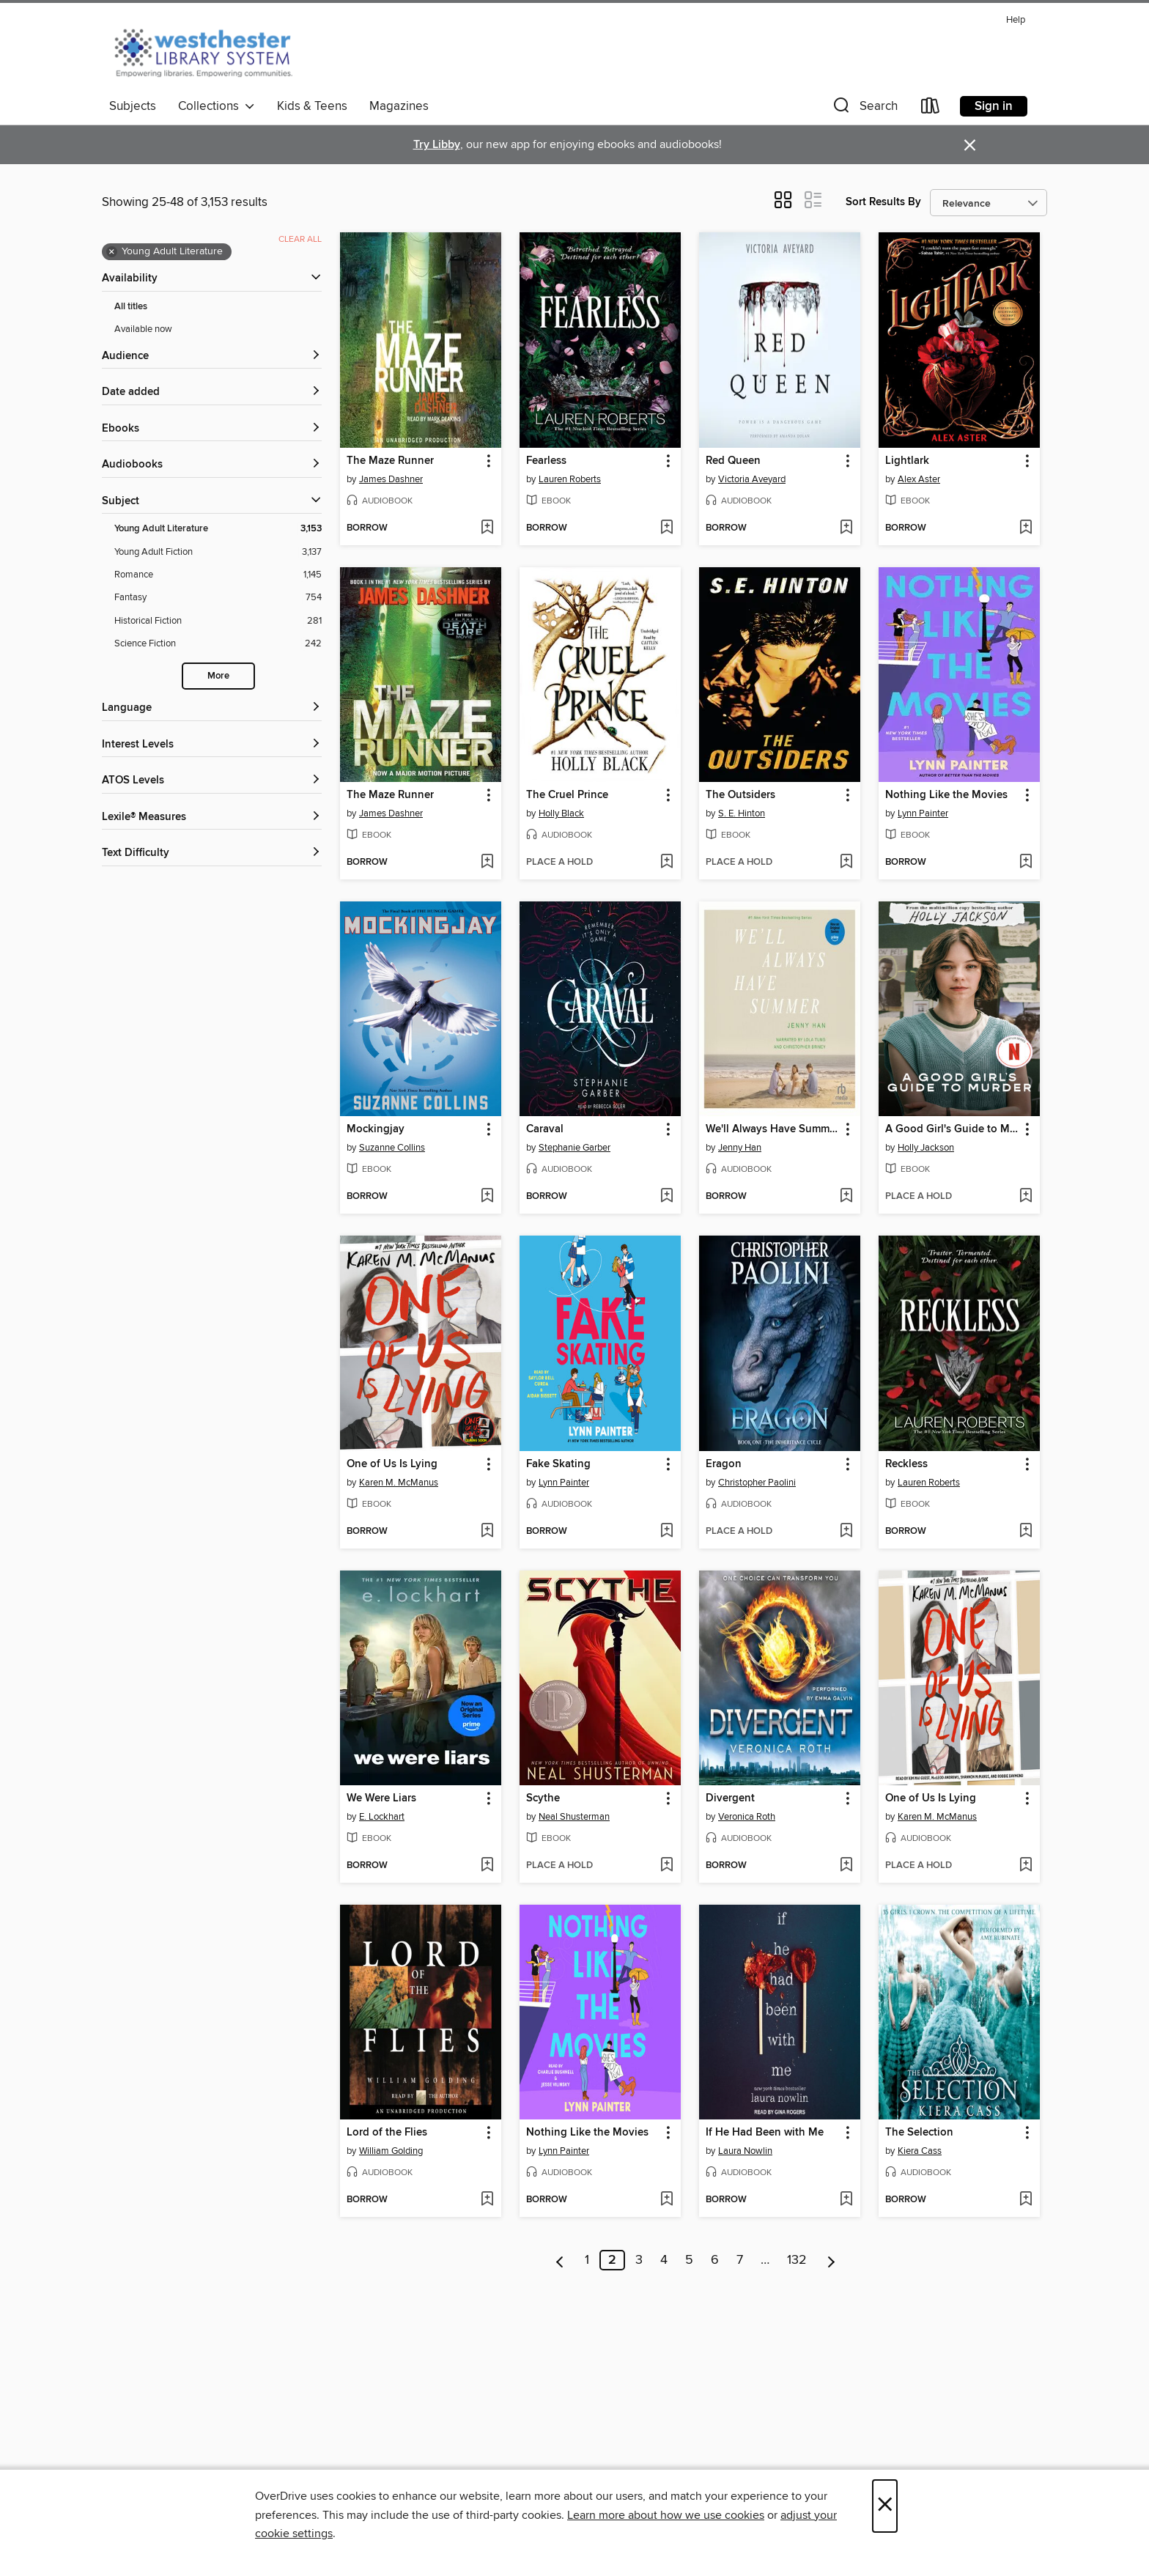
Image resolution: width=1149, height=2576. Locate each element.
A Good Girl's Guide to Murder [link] (952, 1129)
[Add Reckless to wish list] (1025, 1531)
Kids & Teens (312, 106)
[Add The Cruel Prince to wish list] (666, 862)
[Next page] (831, 2260)
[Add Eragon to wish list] (846, 1531)
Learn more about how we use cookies (665, 2515)
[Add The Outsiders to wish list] (846, 862)
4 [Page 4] (664, 2260)
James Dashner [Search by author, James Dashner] (391, 479)
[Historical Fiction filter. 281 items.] (218, 621)
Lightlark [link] (907, 461)
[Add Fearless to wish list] (666, 528)
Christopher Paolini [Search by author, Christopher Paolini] (757, 1482)
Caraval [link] (545, 1129)
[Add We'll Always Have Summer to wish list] (846, 1196)
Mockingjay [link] (375, 1129)
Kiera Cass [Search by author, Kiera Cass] (920, 2151)
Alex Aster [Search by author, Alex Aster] (919, 479)
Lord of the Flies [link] (387, 2132)
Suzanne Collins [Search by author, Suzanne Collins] (392, 1148)
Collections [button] (216, 106)
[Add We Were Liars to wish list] (487, 1865)
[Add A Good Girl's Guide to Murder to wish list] (1025, 1196)
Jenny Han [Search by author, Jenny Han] (739, 1148)
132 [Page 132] (797, 2260)
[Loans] (931, 109)
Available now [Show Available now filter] (143, 329)
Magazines (399, 106)
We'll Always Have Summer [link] (772, 1129)
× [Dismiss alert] (970, 145)
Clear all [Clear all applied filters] (300, 239)
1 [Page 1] (587, 2260)
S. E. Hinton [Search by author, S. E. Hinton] (741, 813)
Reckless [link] (906, 1464)
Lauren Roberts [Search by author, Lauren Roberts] (570, 479)
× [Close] (885, 2506)
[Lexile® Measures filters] (212, 817)
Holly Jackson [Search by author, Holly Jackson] (926, 1148)
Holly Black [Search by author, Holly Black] (561, 813)
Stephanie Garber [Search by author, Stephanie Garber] (574, 1148)
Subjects (132, 106)
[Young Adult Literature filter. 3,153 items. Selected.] (218, 528)
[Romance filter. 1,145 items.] (218, 575)
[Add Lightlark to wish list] (1025, 528)
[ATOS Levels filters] (212, 781)
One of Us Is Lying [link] (392, 1464)
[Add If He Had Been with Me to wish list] (846, 2200)
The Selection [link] (919, 2132)
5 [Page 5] (689, 2260)
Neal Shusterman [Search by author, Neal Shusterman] (574, 1817)
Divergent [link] (730, 1798)
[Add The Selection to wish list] (1025, 2200)
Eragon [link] (724, 1464)
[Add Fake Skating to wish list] (666, 1531)
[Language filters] (212, 708)
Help (1015, 20)
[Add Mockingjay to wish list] (487, 1196)
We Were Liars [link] (381, 1798)
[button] (864, 109)
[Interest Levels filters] (212, 745)
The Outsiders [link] (740, 795)
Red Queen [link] (733, 461)
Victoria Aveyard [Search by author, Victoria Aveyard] (752, 479)
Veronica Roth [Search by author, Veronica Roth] (746, 1817)
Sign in (994, 106)
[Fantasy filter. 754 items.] (218, 597)
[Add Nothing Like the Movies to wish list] (1025, 862)
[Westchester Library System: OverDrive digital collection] (210, 51)
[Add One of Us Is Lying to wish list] (487, 1531)
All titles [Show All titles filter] (130, 306)
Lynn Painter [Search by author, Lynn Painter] (923, 813)
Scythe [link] (543, 1798)
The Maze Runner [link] (390, 461)
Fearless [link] (546, 461)
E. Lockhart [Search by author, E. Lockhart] (381, 1817)
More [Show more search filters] (218, 676)
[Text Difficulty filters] (212, 853)
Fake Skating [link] (558, 1464)
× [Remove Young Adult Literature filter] (111, 252)
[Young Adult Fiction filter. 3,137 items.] (218, 552)
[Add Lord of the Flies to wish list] (487, 2200)
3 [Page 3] (639, 2260)
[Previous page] (560, 2260)
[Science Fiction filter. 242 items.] (218, 644)
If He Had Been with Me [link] (765, 2132)
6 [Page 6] (715, 2260)
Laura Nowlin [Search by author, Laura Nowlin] (745, 2151)
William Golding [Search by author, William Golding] (391, 2151)
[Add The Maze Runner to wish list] (487, 528)
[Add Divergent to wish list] (846, 1865)
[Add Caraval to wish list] (666, 1196)
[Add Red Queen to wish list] (846, 528)
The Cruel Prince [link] (567, 795)
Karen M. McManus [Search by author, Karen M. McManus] (398, 1482)
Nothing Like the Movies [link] (946, 795)
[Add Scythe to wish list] (666, 1865)
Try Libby (436, 144)
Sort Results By (883, 202)
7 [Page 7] (739, 2260)
